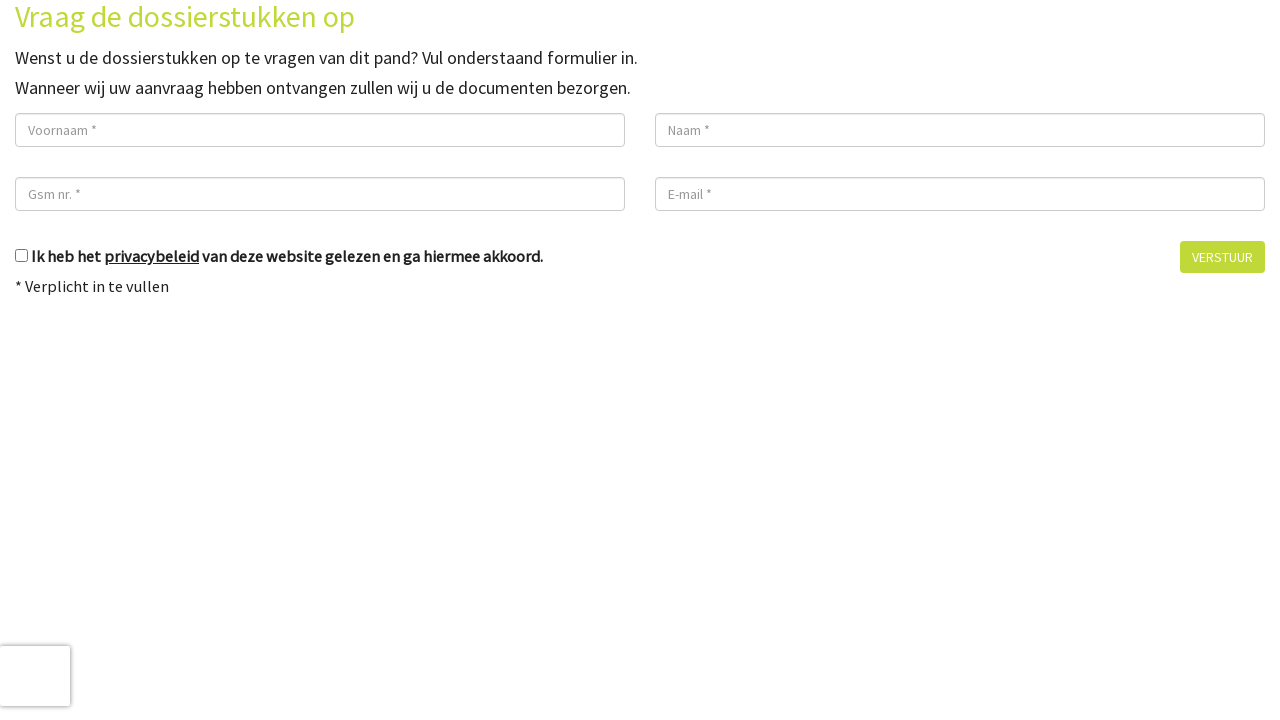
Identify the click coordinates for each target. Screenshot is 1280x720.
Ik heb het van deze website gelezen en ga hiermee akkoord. (287, 256)
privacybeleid (151, 256)
